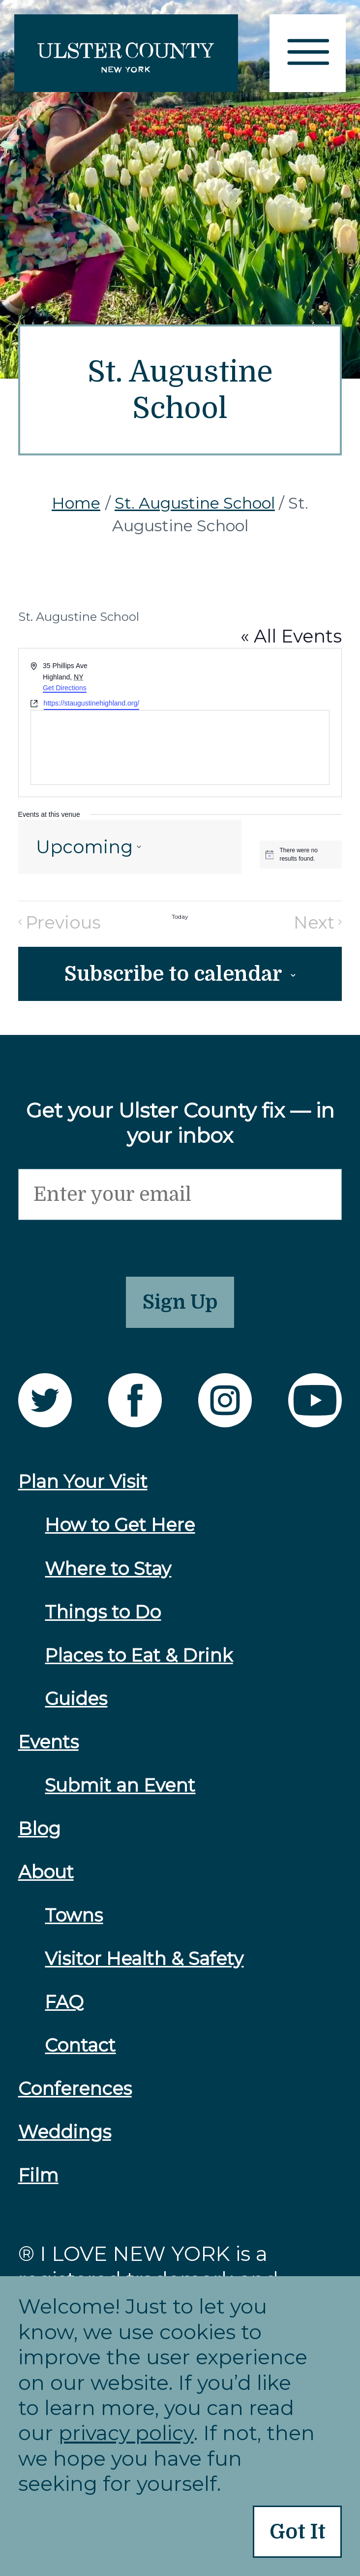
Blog (39, 1840)
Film (38, 2186)
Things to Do (103, 1623)
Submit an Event (120, 1796)
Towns (74, 1926)
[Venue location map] (180, 747)
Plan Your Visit (83, 1493)
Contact (80, 2056)
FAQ (64, 2013)
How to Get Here (120, 1536)
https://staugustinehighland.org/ (92, 703)
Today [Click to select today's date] (180, 917)
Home (76, 503)
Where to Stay (108, 1579)
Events (48, 1753)
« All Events (291, 636)
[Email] (180, 1199)
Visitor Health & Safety (144, 1970)
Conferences (75, 2100)
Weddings (64, 2143)
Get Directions (65, 688)
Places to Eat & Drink (139, 1666)
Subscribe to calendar (173, 975)
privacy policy (126, 2430)
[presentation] (93, 1245)
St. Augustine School (195, 503)
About (46, 1883)
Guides (76, 1710)
